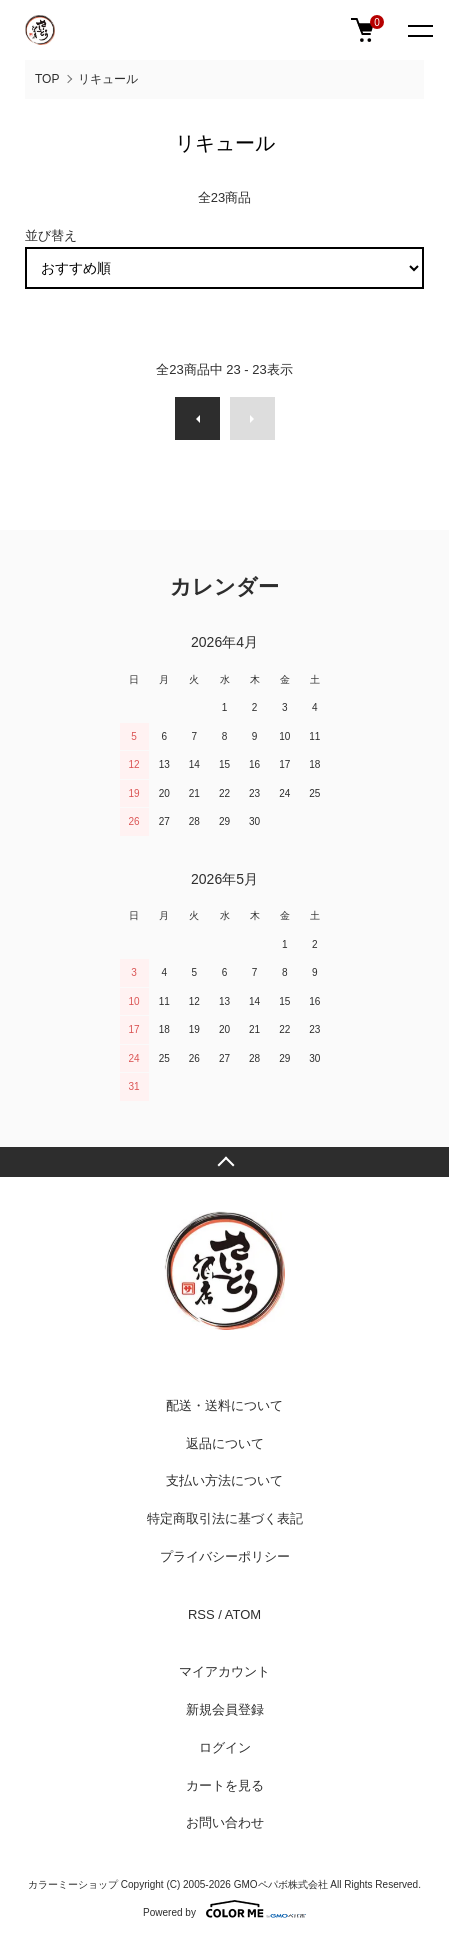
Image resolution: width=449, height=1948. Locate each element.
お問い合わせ (225, 1822)
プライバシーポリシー (225, 1556)
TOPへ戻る (224, 1162)
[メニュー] (419, 30)
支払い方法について (224, 1480)
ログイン (225, 1747)
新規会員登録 (225, 1709)
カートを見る (225, 1785)
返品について (225, 1443)
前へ (197, 418)
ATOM (243, 1614)
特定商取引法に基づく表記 (225, 1518)
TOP (47, 79)
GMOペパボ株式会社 (281, 1884)
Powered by (224, 1909)
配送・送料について (224, 1405)
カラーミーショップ (73, 1884)
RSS (201, 1614)
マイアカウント (224, 1671)
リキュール (108, 79)
